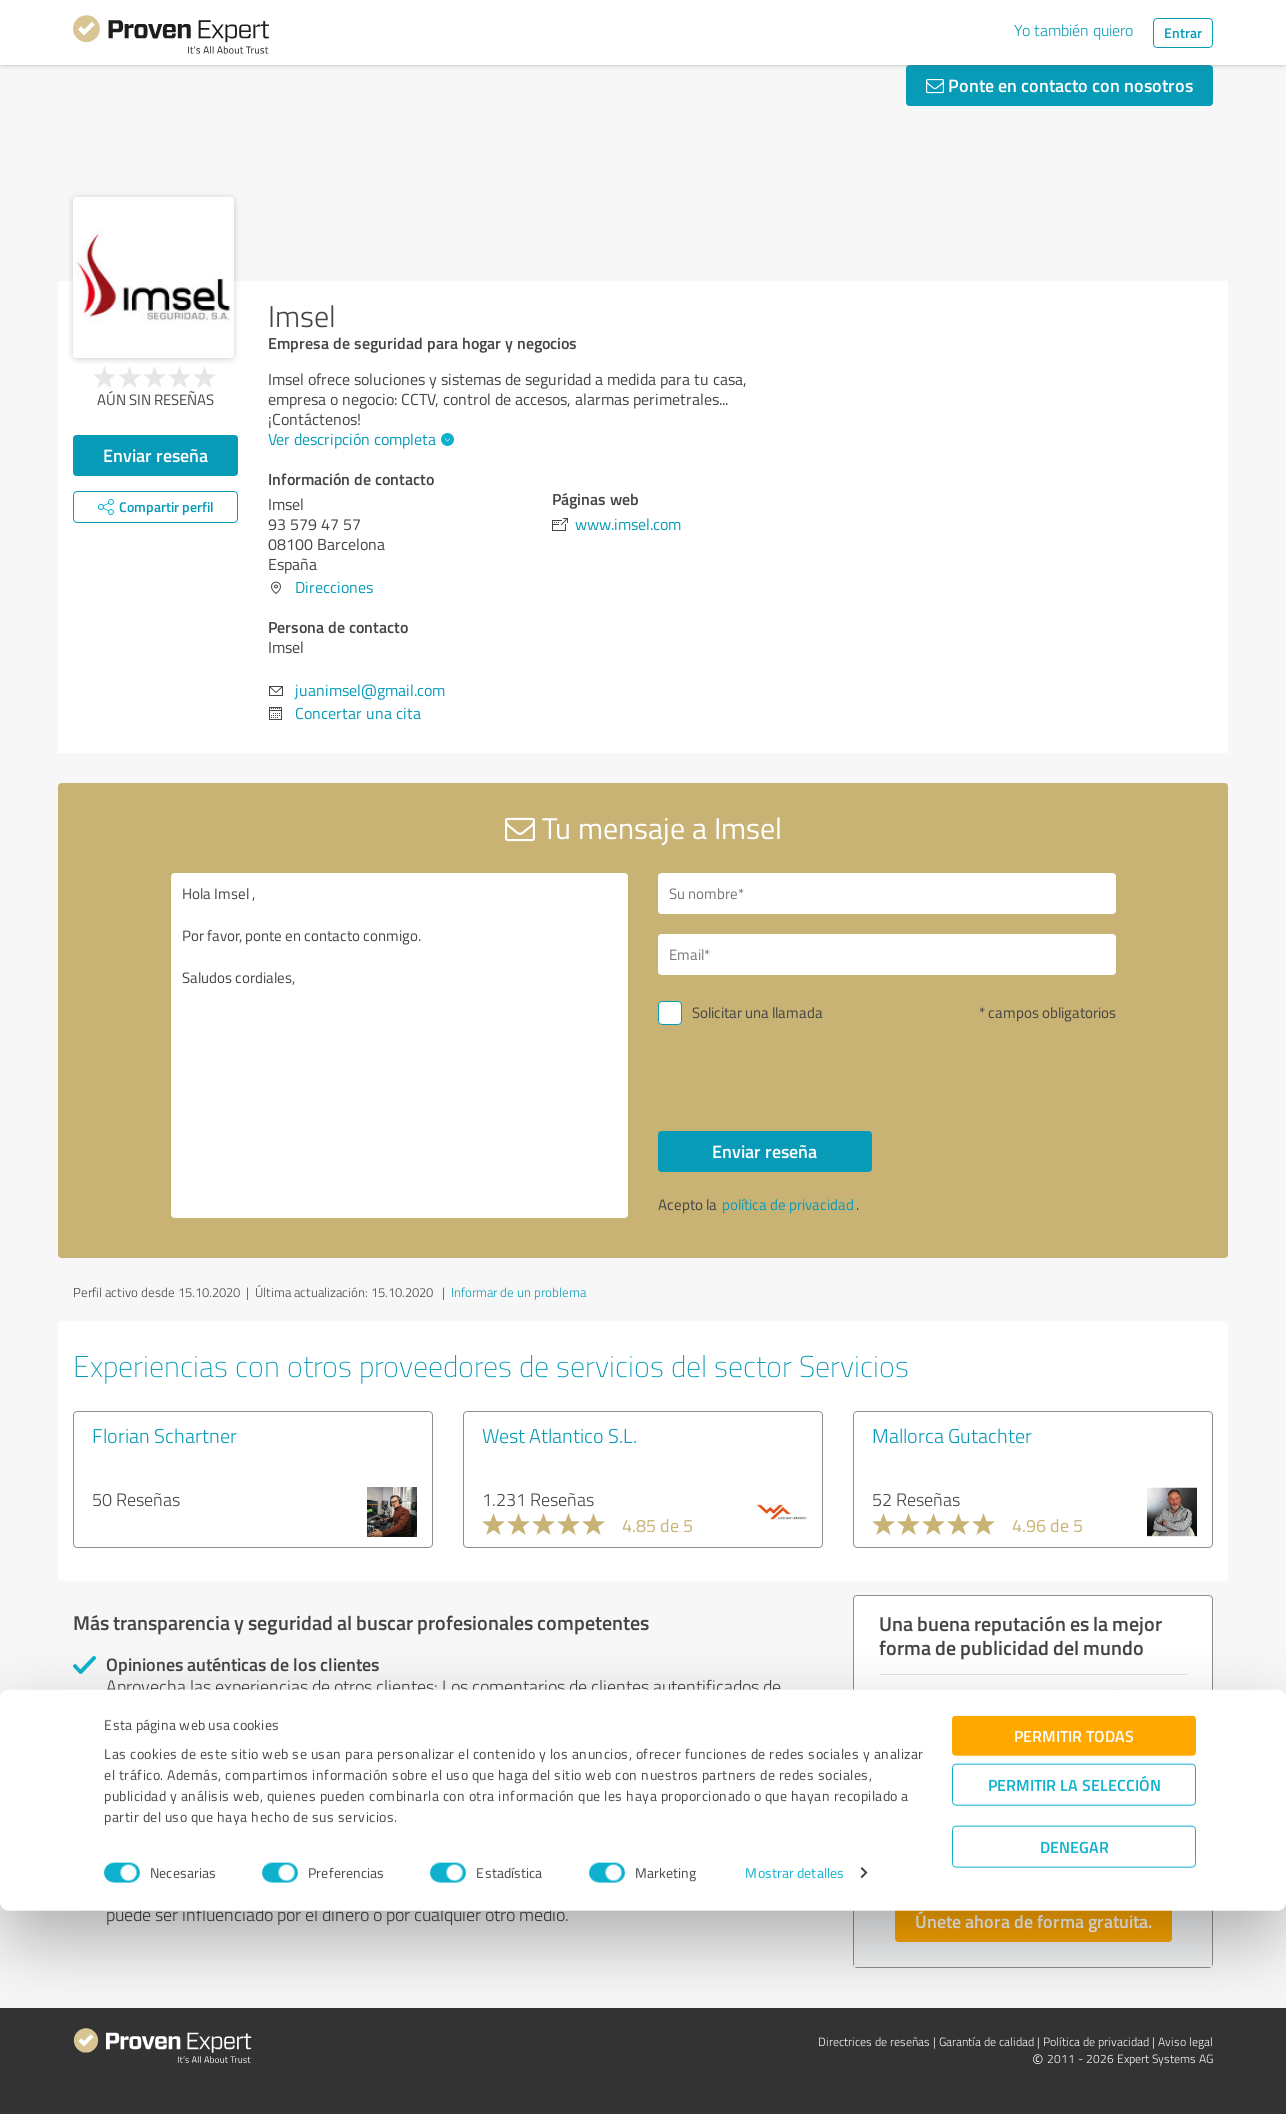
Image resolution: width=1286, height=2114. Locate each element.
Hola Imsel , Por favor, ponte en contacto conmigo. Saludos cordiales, (400, 1045)
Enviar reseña (155, 455)
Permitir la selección (1074, 1987)
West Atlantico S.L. (559, 1435)
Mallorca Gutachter (952, 1435)
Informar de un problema (518, 1292)
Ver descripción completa (358, 439)
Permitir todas (1074, 1938)
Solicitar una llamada (757, 1012)
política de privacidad (788, 1204)
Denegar (1074, 2049)
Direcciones (334, 587)
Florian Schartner (164, 1435)
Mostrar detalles (794, 2076)
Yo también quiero (1073, 30)
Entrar (1183, 32)
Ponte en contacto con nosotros (1059, 85)
